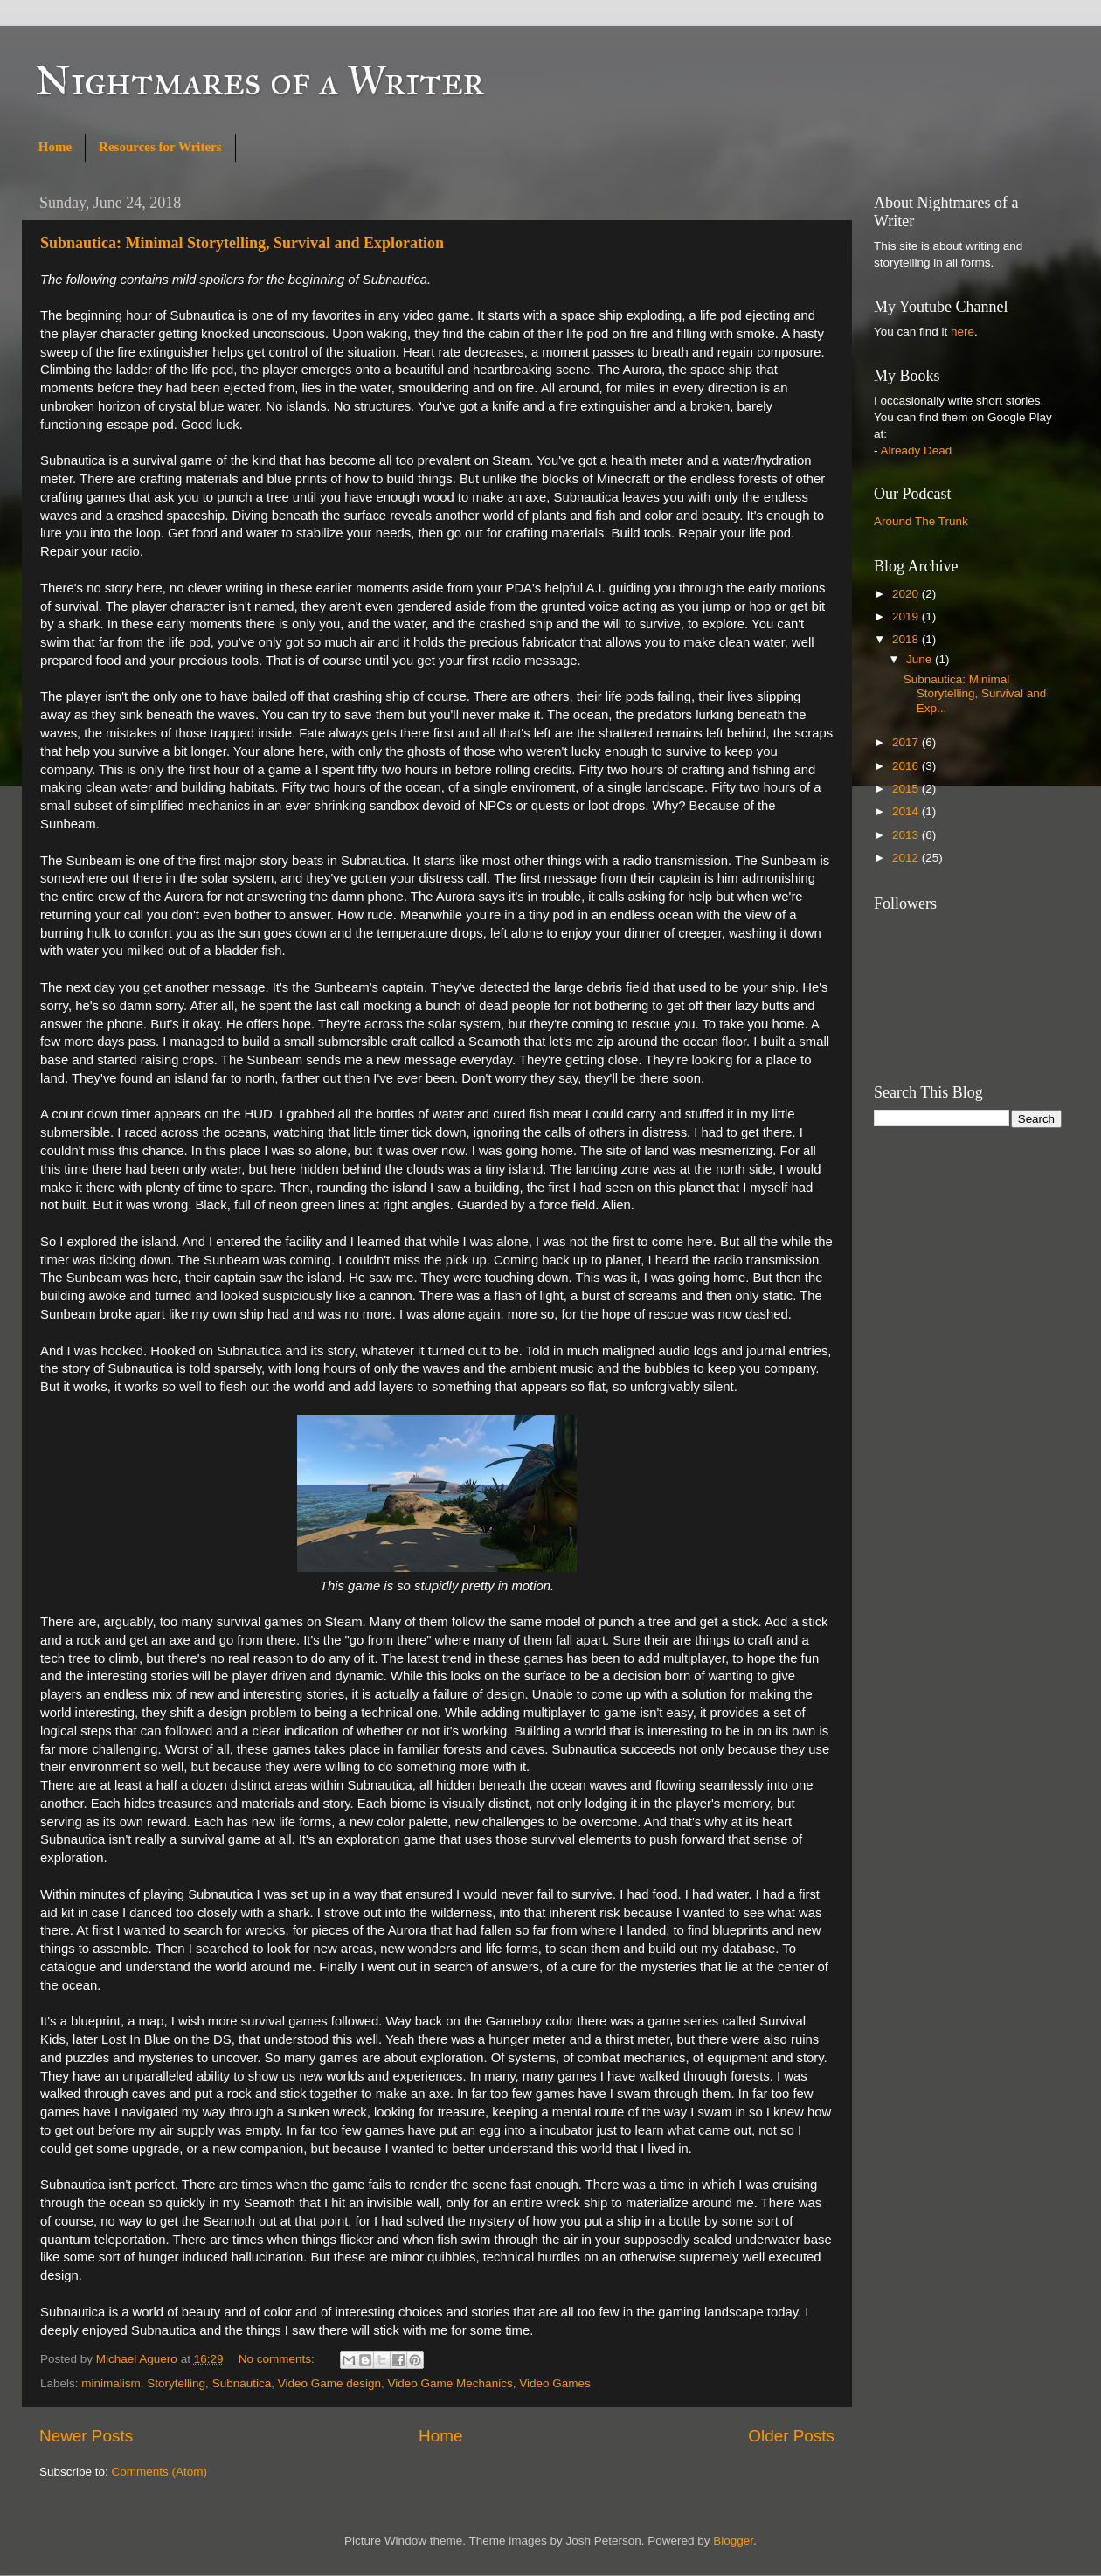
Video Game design (329, 2383)
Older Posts (791, 2436)
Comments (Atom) (160, 2471)
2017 (907, 742)
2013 (907, 834)
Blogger (733, 2540)
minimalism (111, 2383)
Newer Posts (86, 2436)
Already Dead (916, 450)
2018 (907, 639)
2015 (907, 788)
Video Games (555, 2383)
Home (55, 147)
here (962, 331)
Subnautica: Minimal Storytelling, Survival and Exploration (242, 243)
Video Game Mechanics (450, 2383)
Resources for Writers (160, 147)
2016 (907, 765)
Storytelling (176, 2383)
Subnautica (242, 2383)
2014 (907, 811)
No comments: (278, 2358)
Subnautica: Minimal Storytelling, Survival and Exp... (975, 693)
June (920, 659)
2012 (907, 857)
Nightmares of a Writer (259, 80)
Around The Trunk (921, 521)
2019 (907, 616)
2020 (907, 593)
